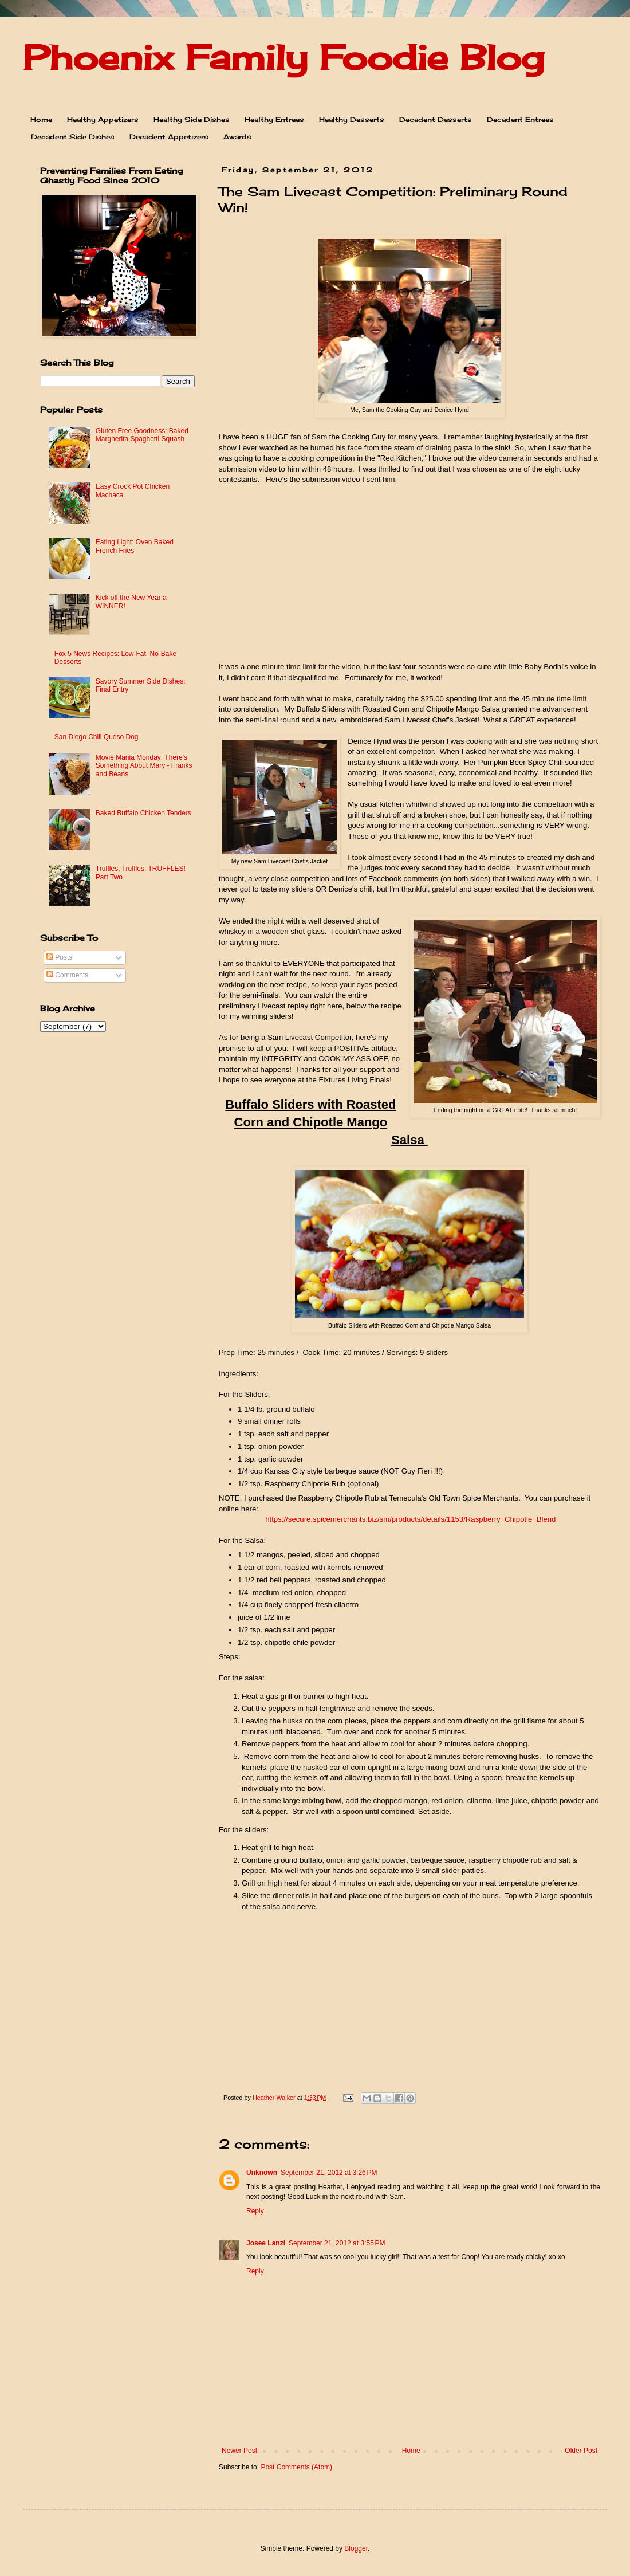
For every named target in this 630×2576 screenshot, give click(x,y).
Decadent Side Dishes (73, 136)
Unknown (261, 2173)
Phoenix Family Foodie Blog (283, 57)
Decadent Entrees (520, 119)
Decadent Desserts (435, 119)
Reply (255, 2211)
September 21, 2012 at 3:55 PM (337, 2243)
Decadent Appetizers (168, 136)
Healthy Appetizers (103, 119)
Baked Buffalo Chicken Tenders (143, 813)
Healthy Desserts (351, 119)
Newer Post (239, 2451)
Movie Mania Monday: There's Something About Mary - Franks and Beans (144, 765)
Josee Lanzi (265, 2243)
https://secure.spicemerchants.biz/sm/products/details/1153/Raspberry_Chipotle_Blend (410, 1519)
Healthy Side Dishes (191, 119)
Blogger (356, 2548)
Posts (59, 957)
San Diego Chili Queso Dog (96, 737)
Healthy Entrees (274, 119)
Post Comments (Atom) (296, 2467)
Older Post (581, 2451)
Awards (237, 136)
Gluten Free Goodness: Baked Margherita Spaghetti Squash (142, 435)
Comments (67, 975)
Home (41, 119)
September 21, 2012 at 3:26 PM (329, 2173)
